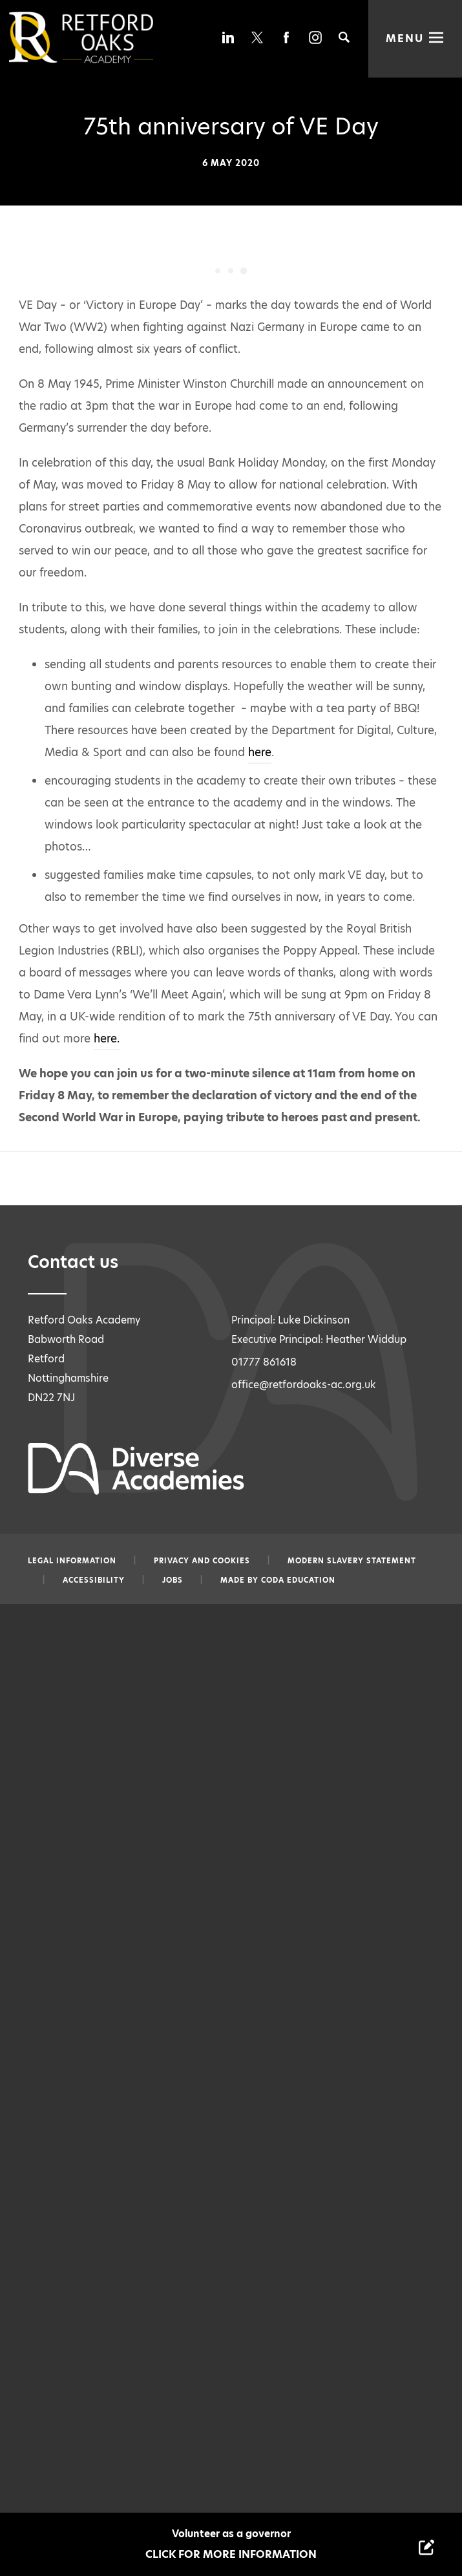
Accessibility (94, 1580)
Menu (405, 37)
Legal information (72, 1561)
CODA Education (298, 1580)
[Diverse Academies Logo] (102, 37)
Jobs (172, 1580)
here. (107, 1038)
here (259, 752)
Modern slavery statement (352, 1561)
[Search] (344, 37)
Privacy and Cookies (202, 1561)
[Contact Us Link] (426, 2547)
